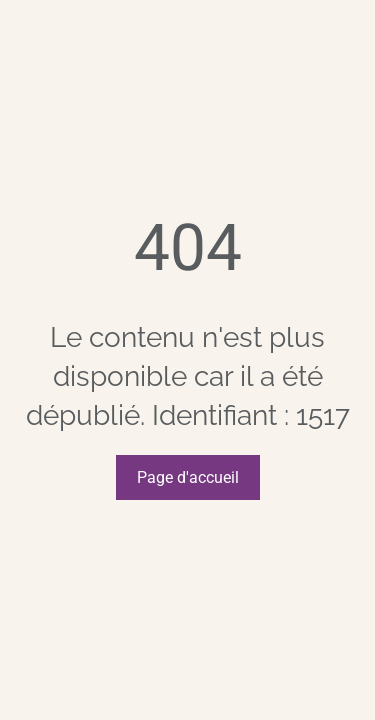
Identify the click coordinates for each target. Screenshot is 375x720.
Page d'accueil (188, 477)
